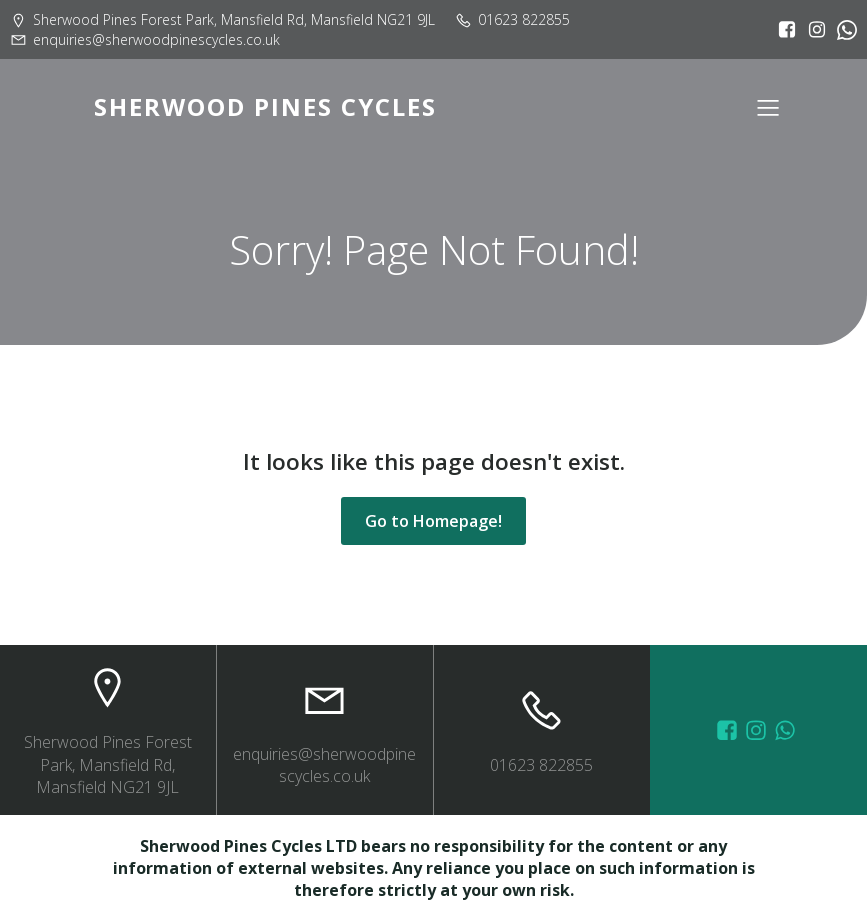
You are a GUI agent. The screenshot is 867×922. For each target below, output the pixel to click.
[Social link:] (842, 30)
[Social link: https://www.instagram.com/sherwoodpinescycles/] (812, 30)
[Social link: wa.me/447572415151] (787, 730)
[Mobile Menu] (769, 107)
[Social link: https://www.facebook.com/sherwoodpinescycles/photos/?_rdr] (729, 730)
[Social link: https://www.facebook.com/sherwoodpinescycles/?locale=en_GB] (782, 30)
